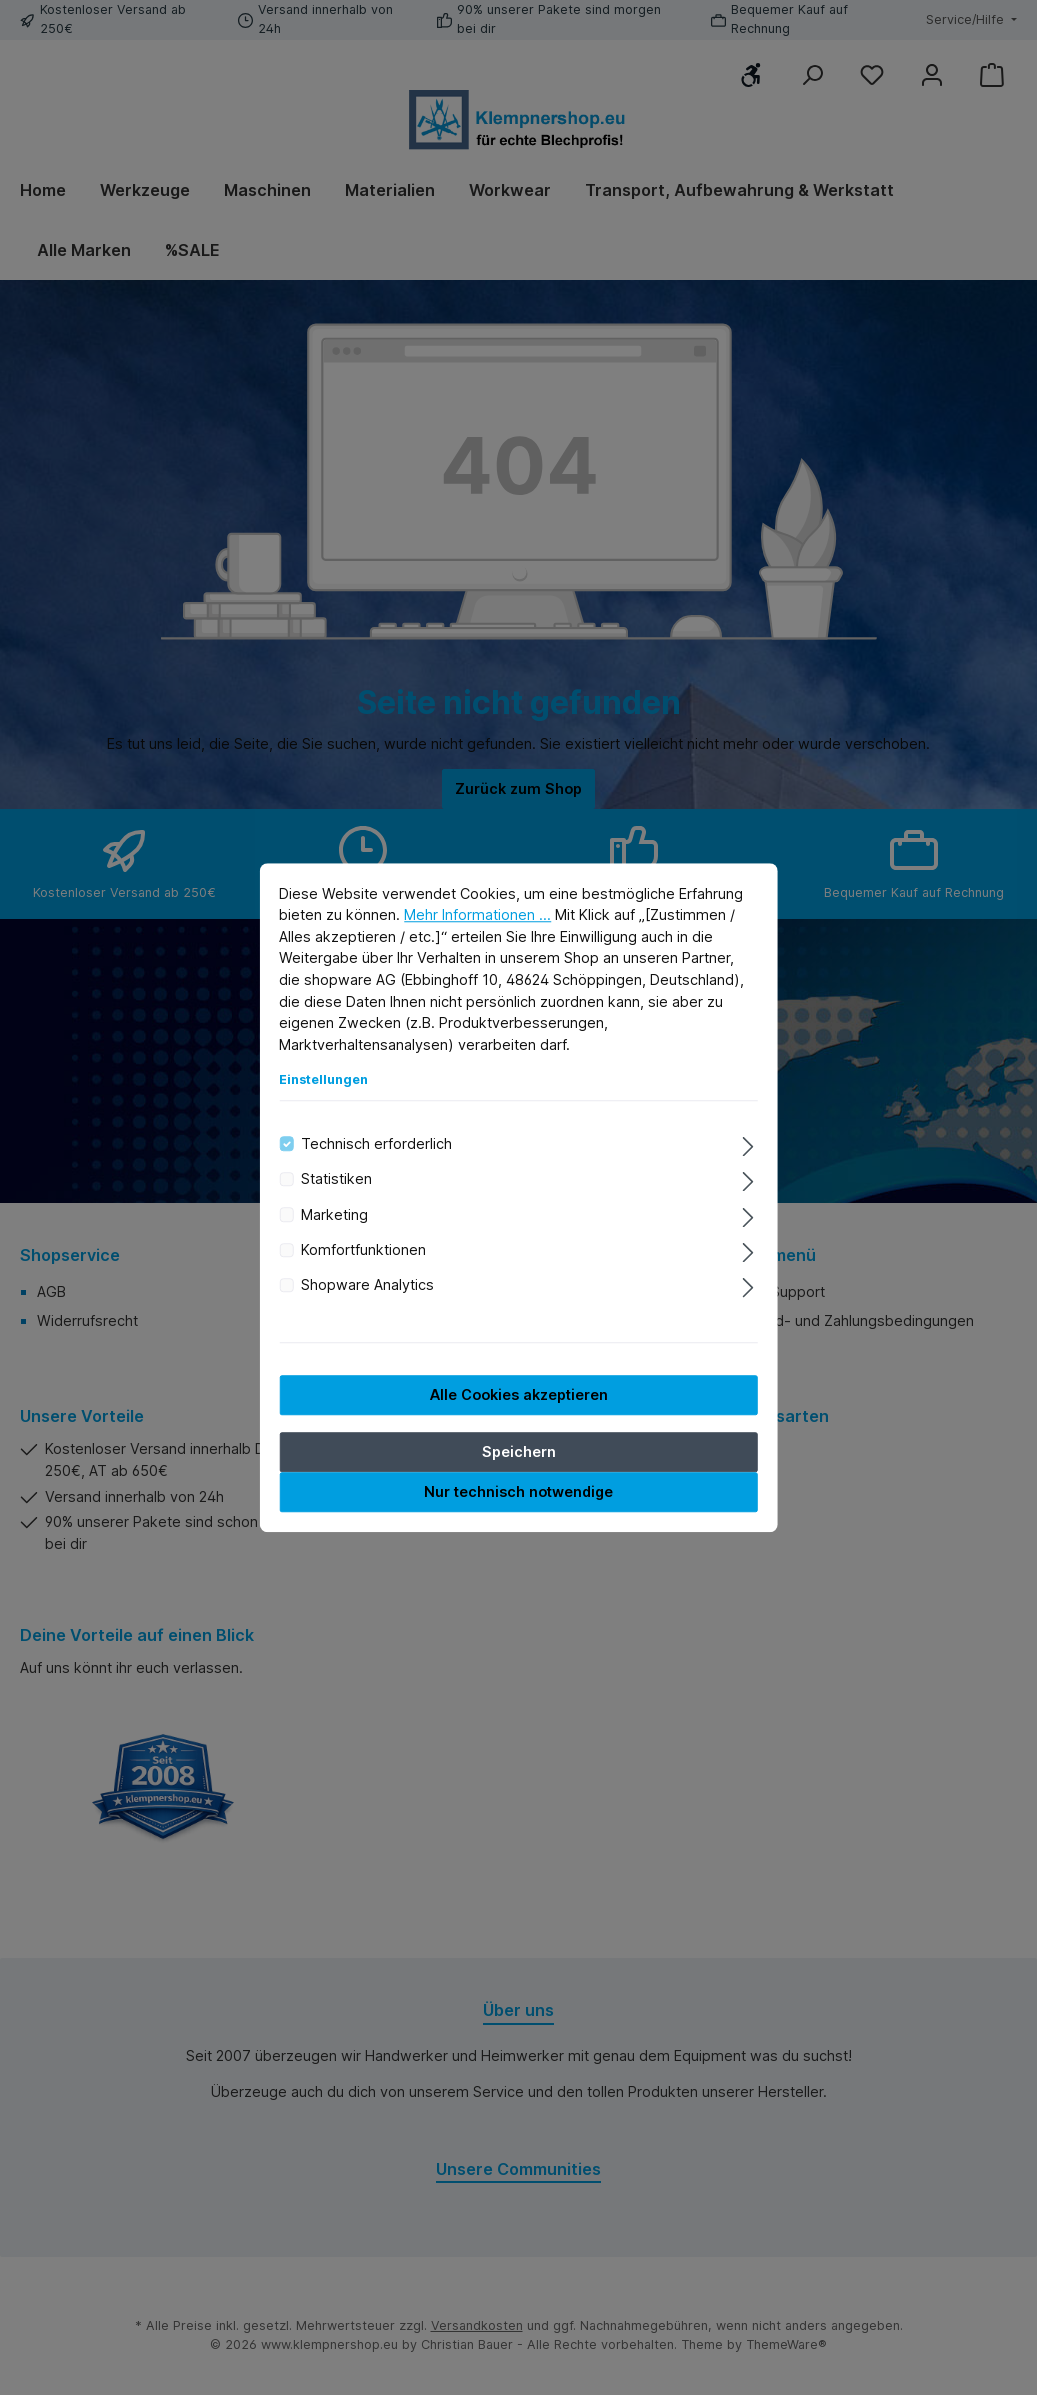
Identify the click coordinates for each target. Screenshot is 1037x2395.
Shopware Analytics (367, 1287)
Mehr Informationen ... (477, 917)
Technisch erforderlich (376, 1146)
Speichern (519, 1454)
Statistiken (336, 1181)
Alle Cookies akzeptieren (519, 1397)
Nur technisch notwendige (518, 1494)
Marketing (334, 1217)
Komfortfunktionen (363, 1252)
